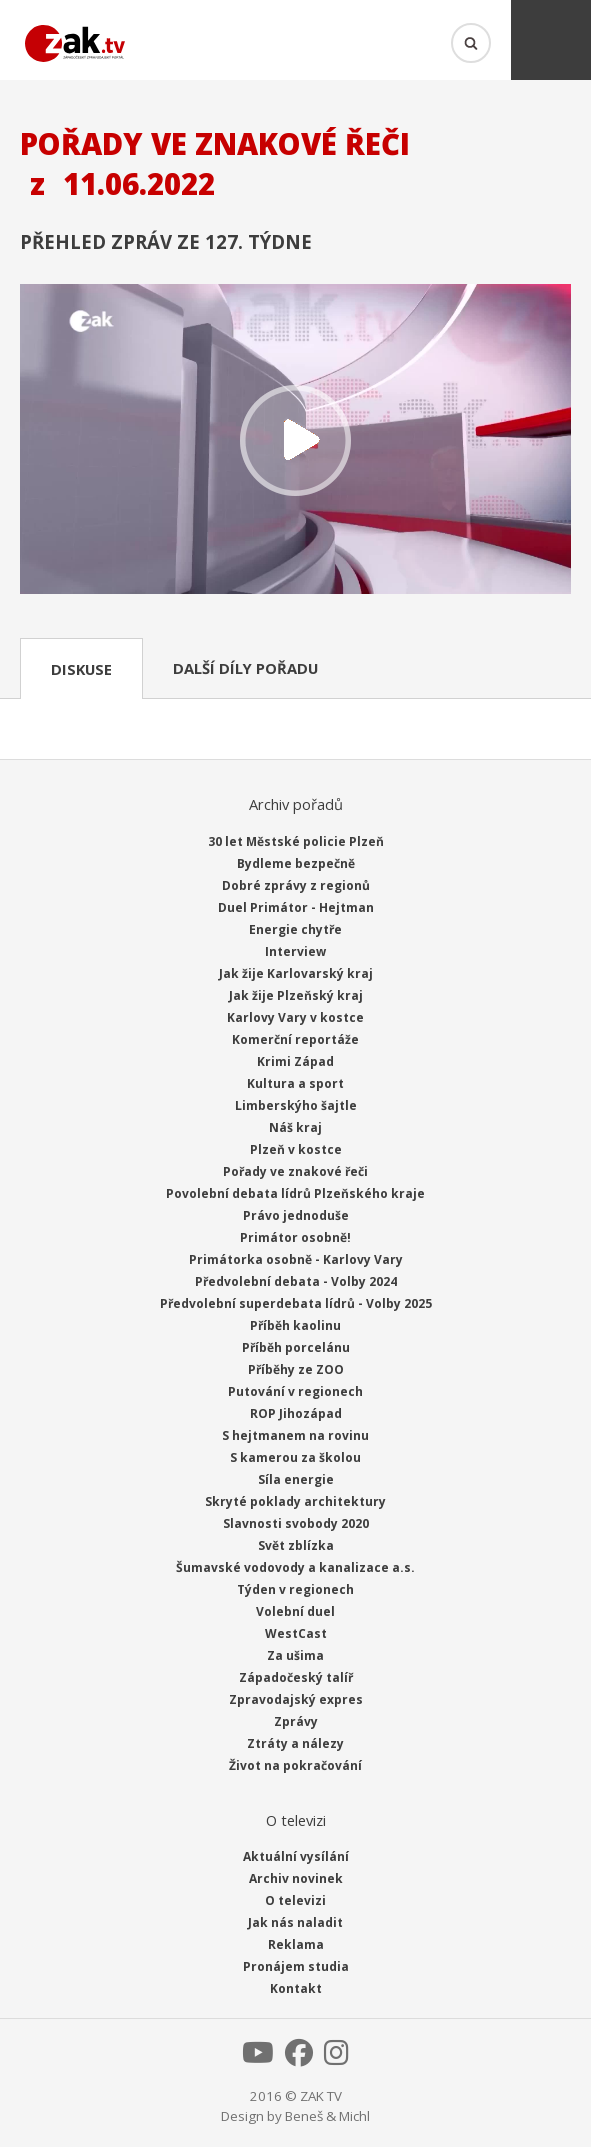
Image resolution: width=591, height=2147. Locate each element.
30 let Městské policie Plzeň (296, 841)
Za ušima (295, 1655)
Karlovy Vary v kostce (295, 1017)
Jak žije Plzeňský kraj (296, 995)
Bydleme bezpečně (296, 863)
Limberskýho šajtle (296, 1105)
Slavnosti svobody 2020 (296, 1523)
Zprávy (296, 1721)
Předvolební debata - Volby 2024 (296, 1281)
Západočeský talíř (296, 1677)
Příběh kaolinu (295, 1325)
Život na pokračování (295, 1765)
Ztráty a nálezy (295, 1743)
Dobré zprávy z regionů (296, 885)
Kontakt (296, 1988)
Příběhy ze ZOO (296, 1369)
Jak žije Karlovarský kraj (296, 973)
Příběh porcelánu (296, 1347)
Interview (295, 951)
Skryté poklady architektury (295, 1501)
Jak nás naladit (295, 1922)
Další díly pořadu (245, 668)
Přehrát (295, 441)
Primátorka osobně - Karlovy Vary (296, 1259)
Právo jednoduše (296, 1215)
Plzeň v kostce (296, 1149)
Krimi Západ (295, 1061)
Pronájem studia (296, 1966)
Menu (551, 40)
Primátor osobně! (295, 1237)
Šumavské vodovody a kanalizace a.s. (295, 1567)
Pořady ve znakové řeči (295, 1171)
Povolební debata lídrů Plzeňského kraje (295, 1193)
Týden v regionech (295, 1589)
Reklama (296, 1944)
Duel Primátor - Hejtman (296, 907)
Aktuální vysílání (296, 1856)
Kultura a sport (295, 1083)
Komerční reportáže (295, 1039)
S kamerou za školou (295, 1457)
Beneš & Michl (327, 2116)
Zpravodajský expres (296, 1699)
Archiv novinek (296, 1878)
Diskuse (81, 669)
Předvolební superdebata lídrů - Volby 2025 (296, 1303)
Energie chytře (295, 929)
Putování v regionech (295, 1391)
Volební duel (295, 1611)
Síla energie (296, 1479)
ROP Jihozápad (296, 1413)
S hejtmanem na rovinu (295, 1435)
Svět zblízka (296, 1545)
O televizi (295, 1900)
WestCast (296, 1633)
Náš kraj (295, 1127)
